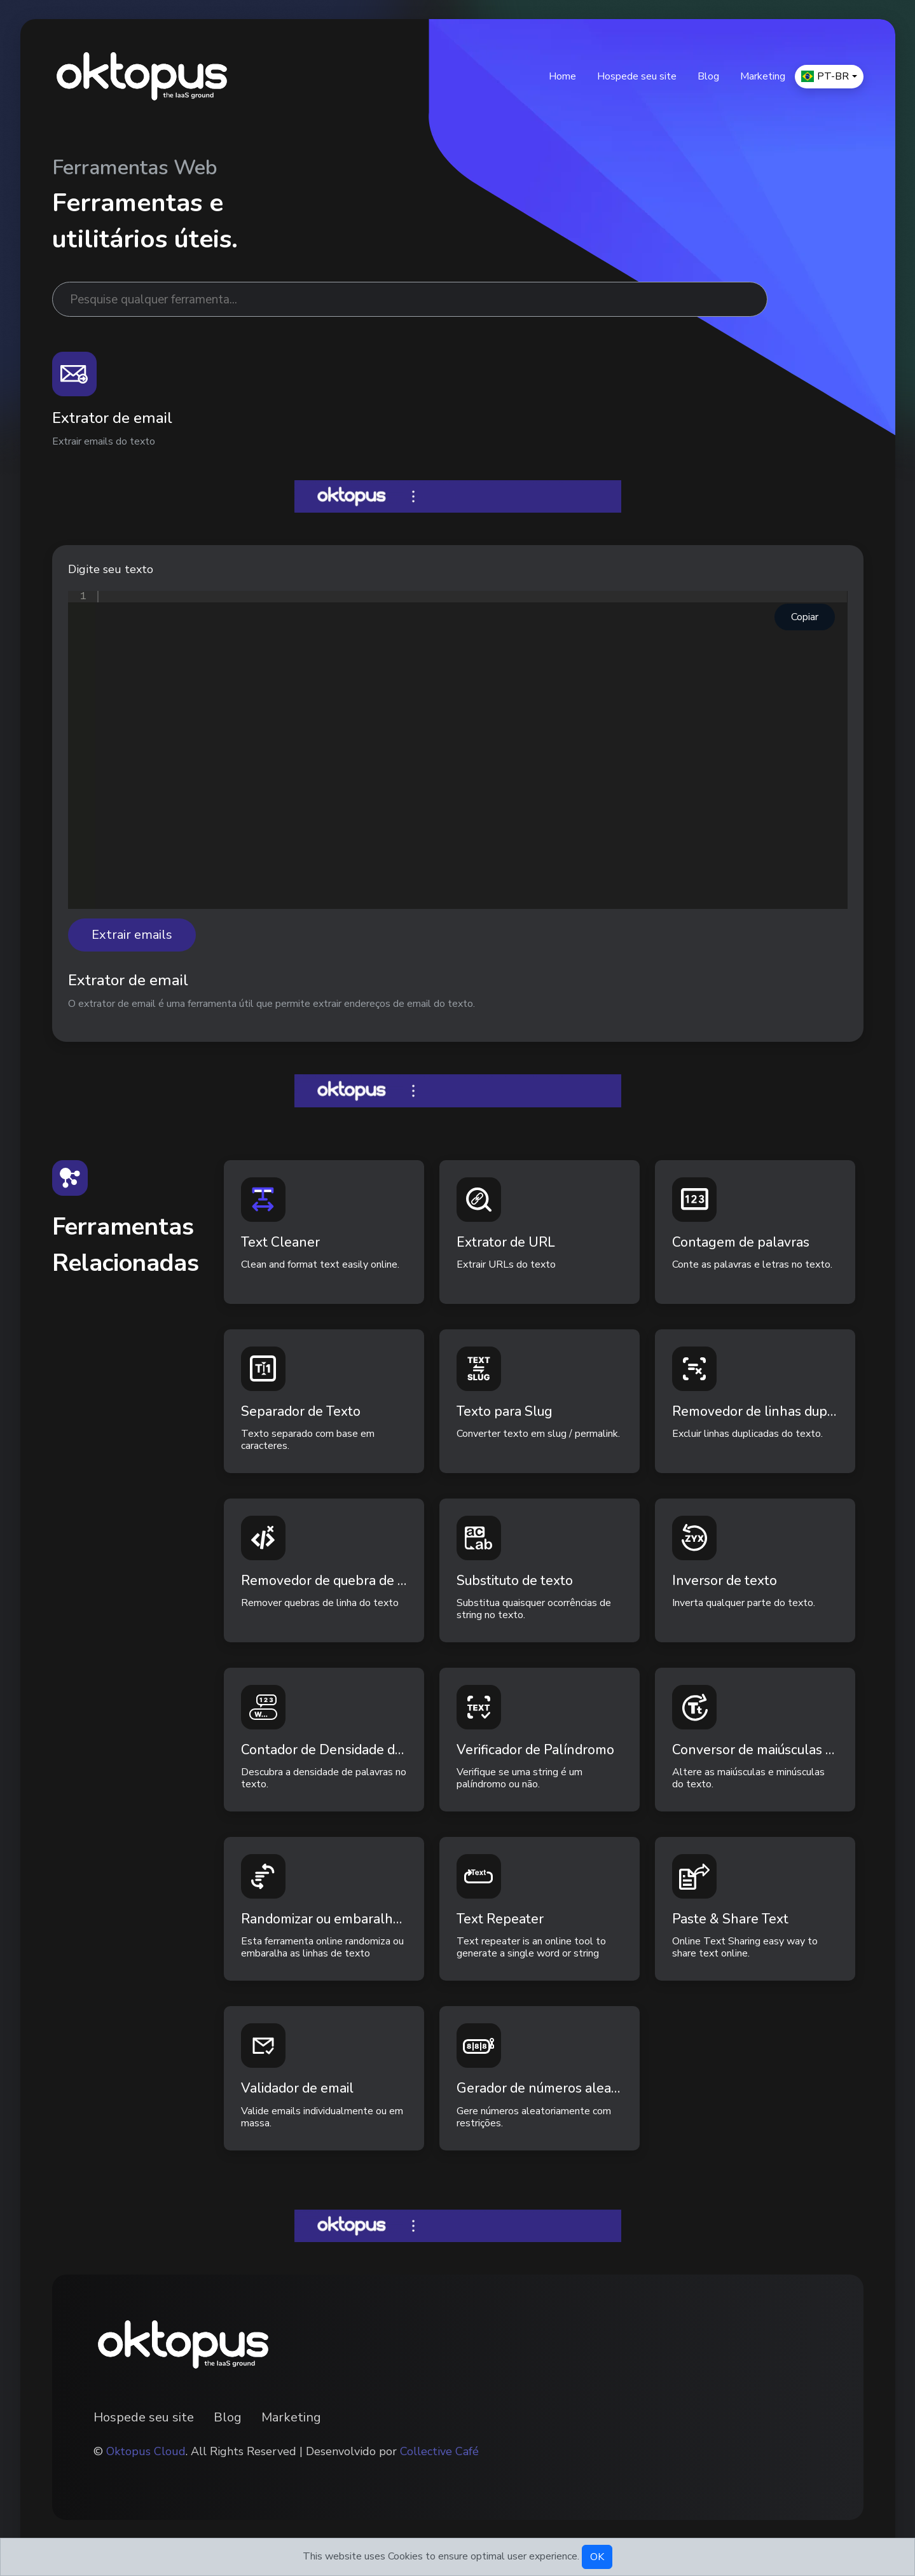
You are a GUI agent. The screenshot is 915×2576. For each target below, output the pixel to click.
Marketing (762, 76)
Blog (708, 76)
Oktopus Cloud (146, 2451)
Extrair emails (132, 934)
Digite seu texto (110, 569)
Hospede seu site (637, 76)
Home (562, 76)
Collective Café (439, 2451)
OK (597, 2557)
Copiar (804, 617)
